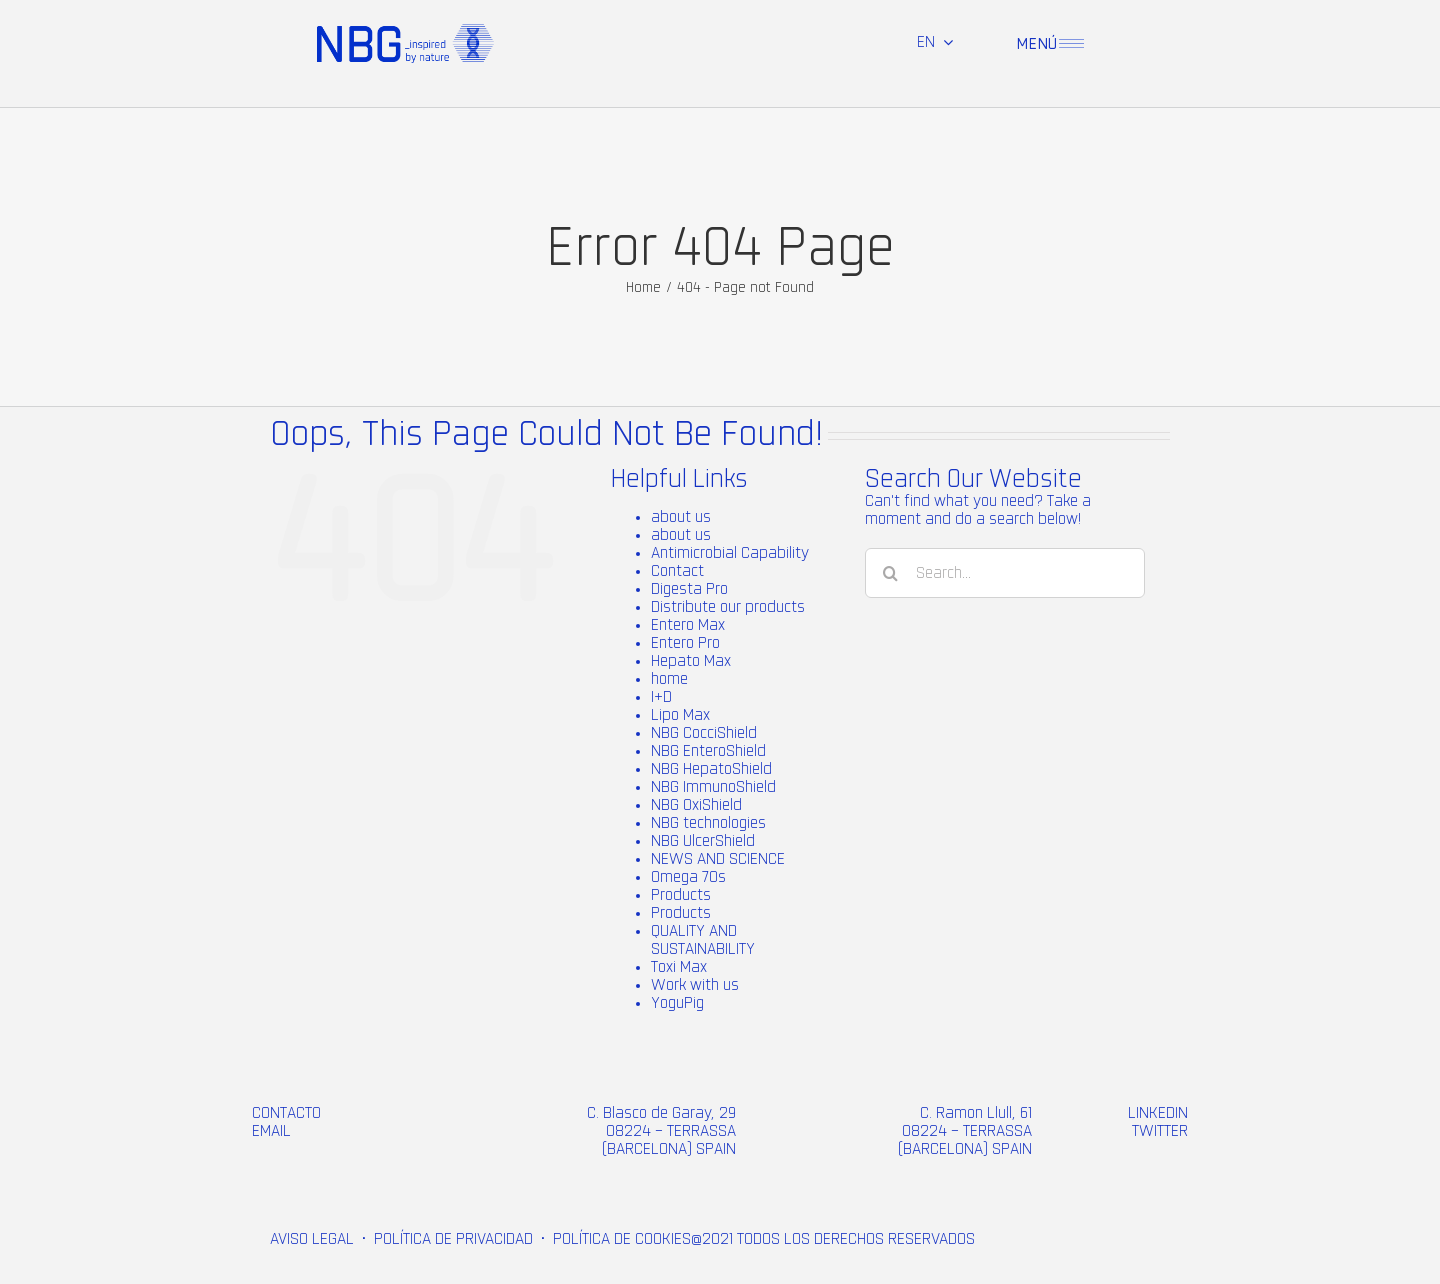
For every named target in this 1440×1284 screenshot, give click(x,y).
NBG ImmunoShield (713, 787)
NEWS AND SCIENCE (718, 859)
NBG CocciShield (704, 733)
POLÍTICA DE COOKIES (622, 1239)
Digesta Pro (689, 589)
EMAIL (271, 1131)
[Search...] (1005, 573)
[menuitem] (935, 42)
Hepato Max (691, 661)
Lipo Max (680, 715)
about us (681, 517)
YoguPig (677, 1003)
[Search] (890, 573)
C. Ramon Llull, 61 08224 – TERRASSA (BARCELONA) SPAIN (965, 1131)
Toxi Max (679, 967)
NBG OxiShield (696, 805)
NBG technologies (708, 823)
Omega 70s (688, 877)
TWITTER (1160, 1131)
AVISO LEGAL (312, 1239)
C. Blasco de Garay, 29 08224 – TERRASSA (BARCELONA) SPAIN (661, 1131)
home (669, 679)
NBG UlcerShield (703, 841)
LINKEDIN (1158, 1113)
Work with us (695, 985)
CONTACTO (286, 1113)
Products (681, 895)
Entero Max (688, 625)
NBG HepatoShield (711, 769)
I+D (661, 697)
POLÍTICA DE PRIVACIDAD (453, 1239)
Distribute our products (728, 607)
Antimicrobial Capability (730, 553)
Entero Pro (685, 643)
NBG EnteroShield (708, 751)
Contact (677, 571)
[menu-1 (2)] (1071, 47)
